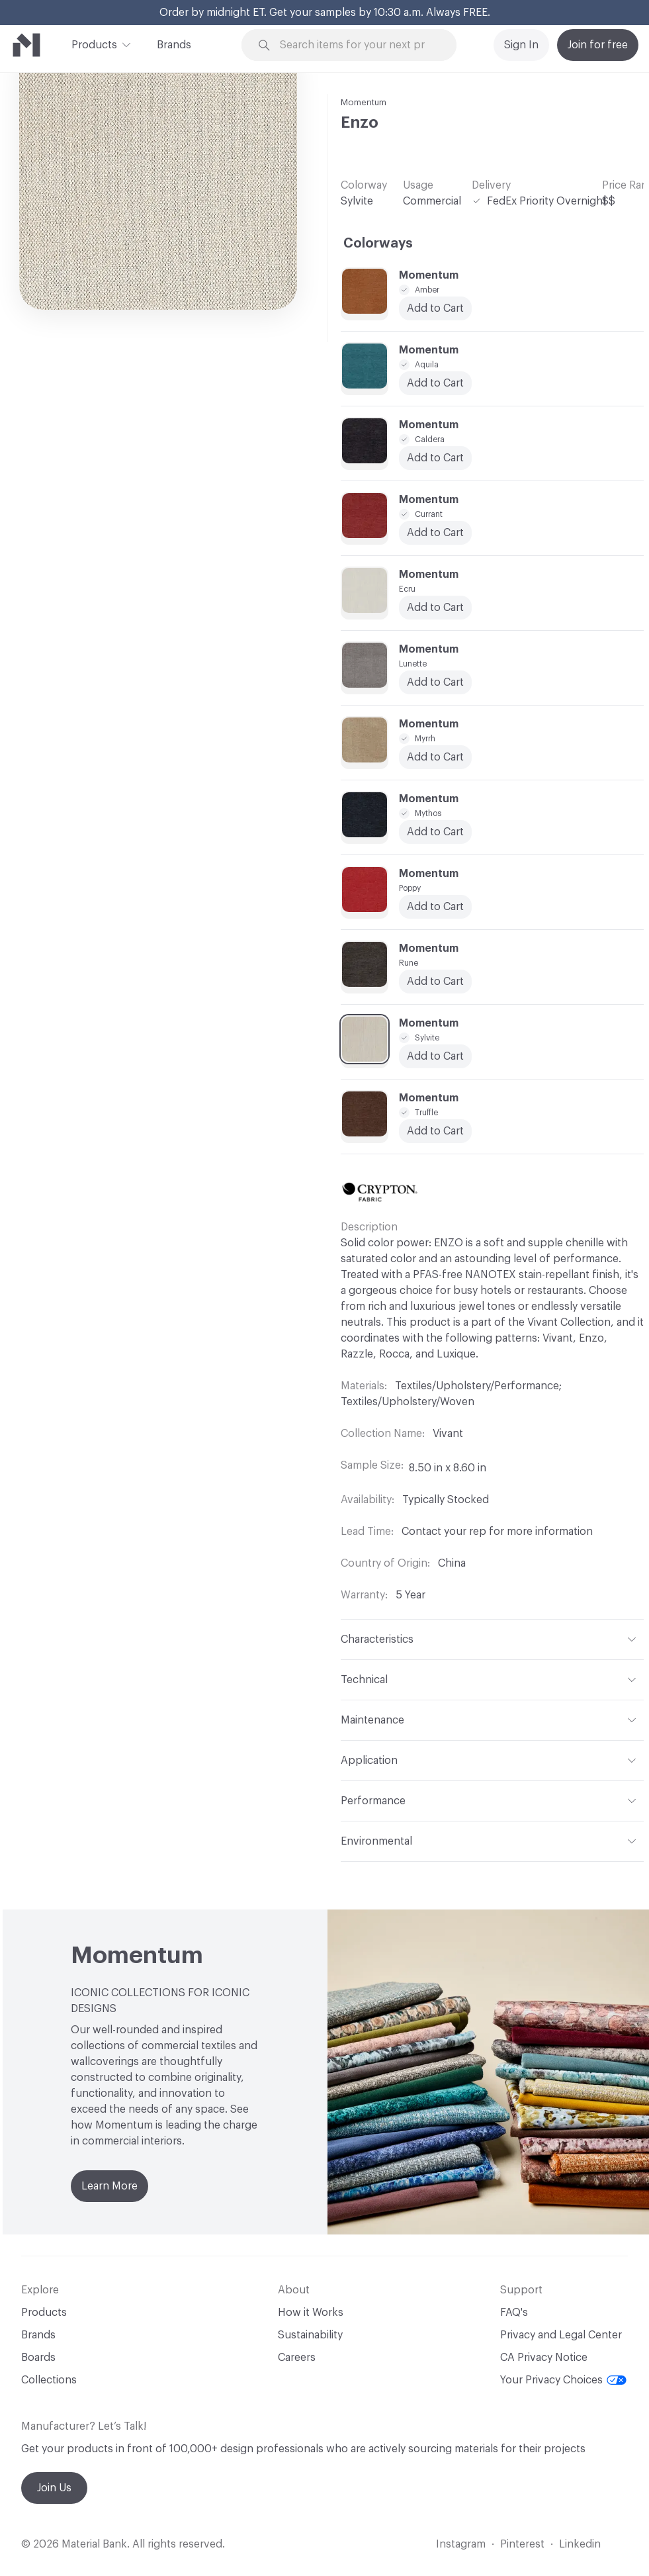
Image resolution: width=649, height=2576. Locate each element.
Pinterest (522, 2544)
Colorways (378, 243)
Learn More (109, 2186)
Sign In (521, 45)
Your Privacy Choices (563, 2380)
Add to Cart (435, 757)
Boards (38, 2357)
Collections (49, 2380)
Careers (297, 2357)
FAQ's (514, 2312)
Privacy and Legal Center (561, 2335)
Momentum (363, 102)
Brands (174, 45)
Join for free (598, 45)
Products (94, 43)
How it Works (310, 2312)
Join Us (54, 2488)
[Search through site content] (357, 45)
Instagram (461, 2544)
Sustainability (310, 2335)
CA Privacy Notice (543, 2357)
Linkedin (580, 2544)
